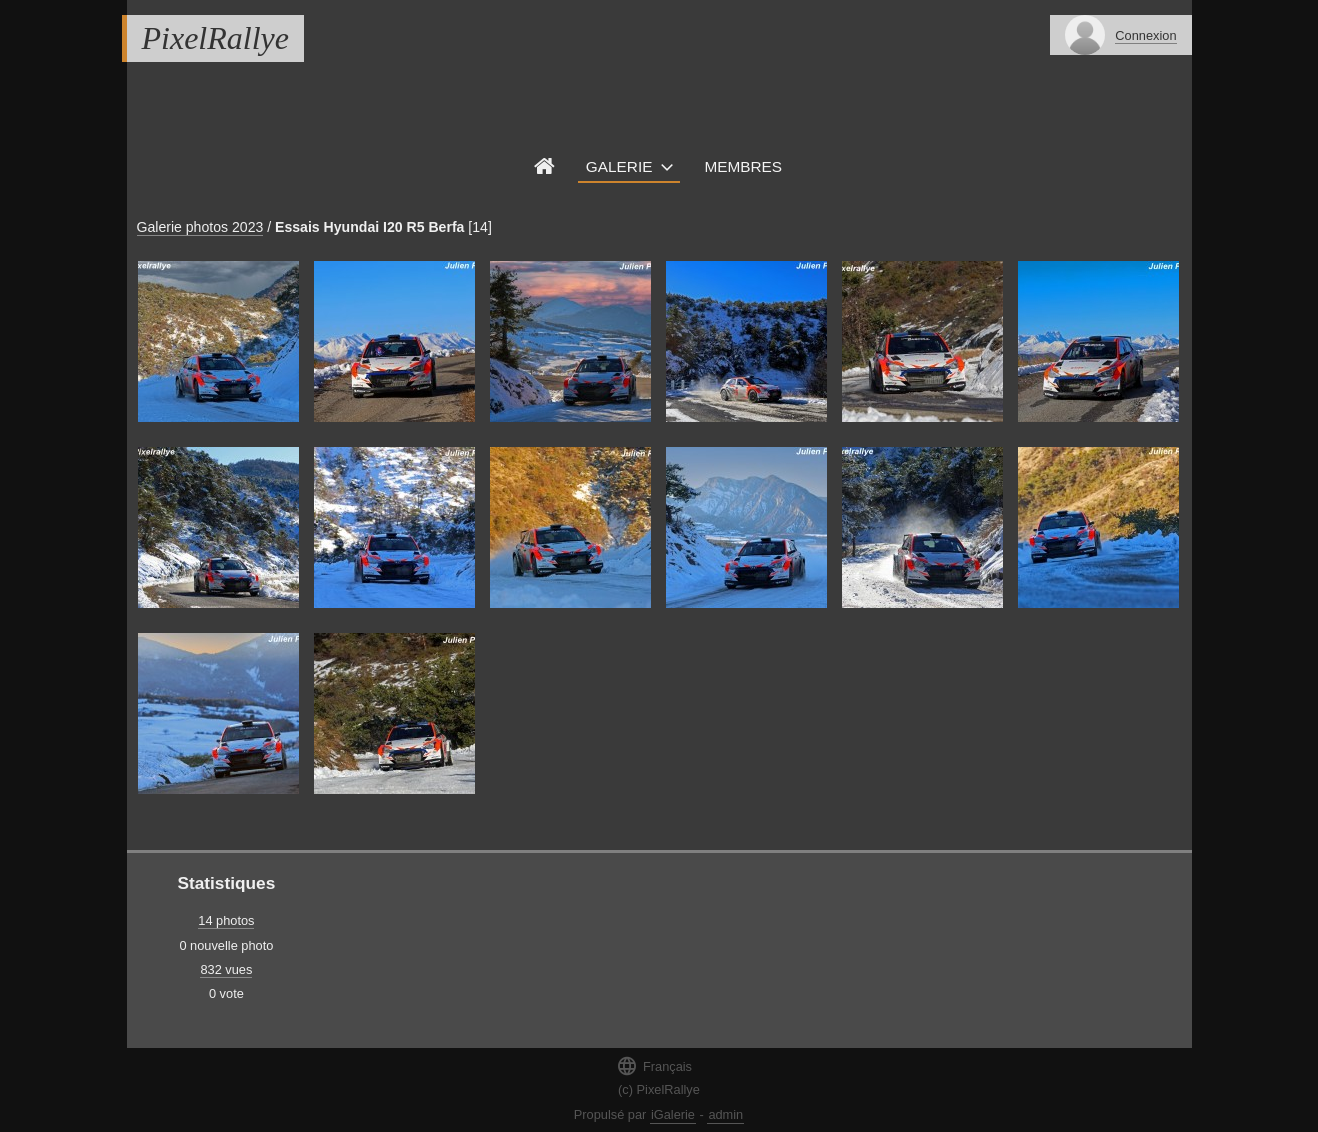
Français (654, 1065)
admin (725, 1114)
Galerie (619, 166)
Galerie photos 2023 (200, 227)
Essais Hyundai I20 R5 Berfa (369, 227)
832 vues (226, 969)
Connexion (1145, 35)
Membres (743, 166)
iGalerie (673, 1114)
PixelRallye (215, 38)
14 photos (226, 920)
